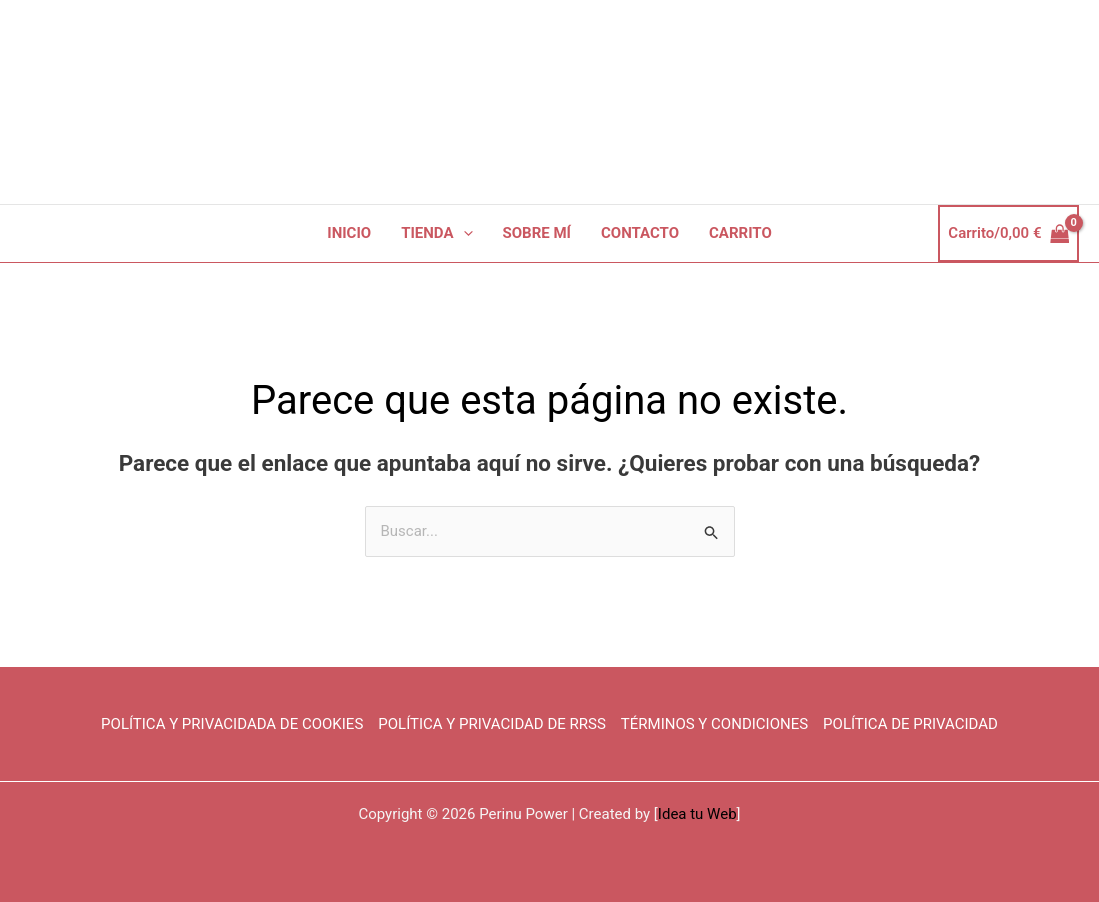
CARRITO (740, 233)
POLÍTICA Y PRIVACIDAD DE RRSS (492, 724)
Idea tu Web (697, 814)
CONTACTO (640, 233)
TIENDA (436, 233)
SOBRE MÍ (537, 233)
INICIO (349, 233)
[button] (463, 233)
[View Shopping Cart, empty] (1008, 233)
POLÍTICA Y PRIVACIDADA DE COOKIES (232, 724)
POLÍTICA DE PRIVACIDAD (910, 724)
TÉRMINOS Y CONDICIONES (714, 724)
